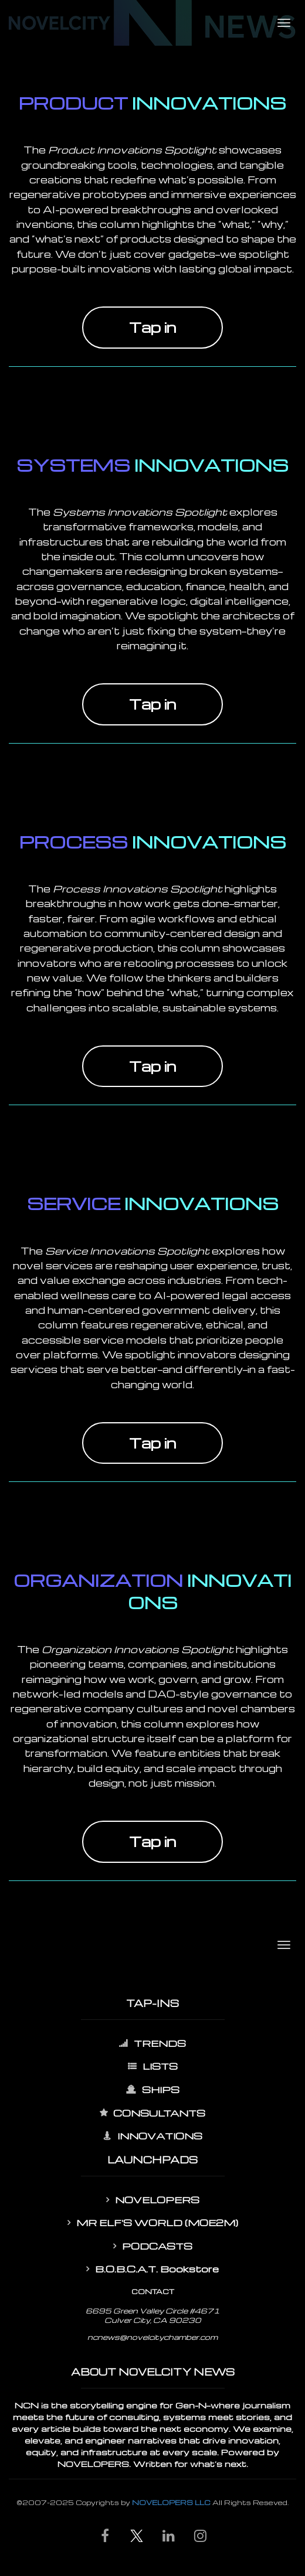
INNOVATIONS (152, 2136)
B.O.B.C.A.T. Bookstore (152, 2269)
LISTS (153, 2066)
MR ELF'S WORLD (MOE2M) (152, 2223)
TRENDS (152, 2043)
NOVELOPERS (152, 2200)
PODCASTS (152, 2246)
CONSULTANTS (152, 2113)
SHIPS (152, 2089)
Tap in (152, 327)
